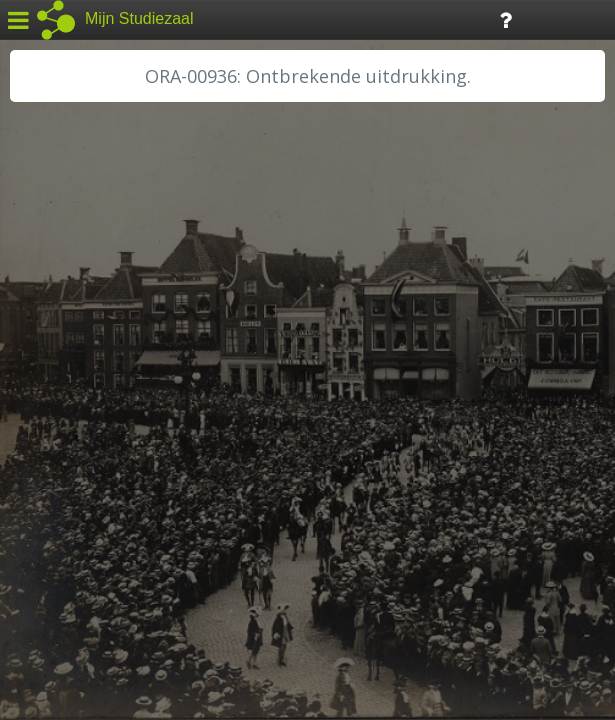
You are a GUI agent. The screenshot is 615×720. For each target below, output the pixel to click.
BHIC (43, 297)
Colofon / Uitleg (234, 571)
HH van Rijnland (79, 387)
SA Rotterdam (73, 500)
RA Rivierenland (78, 477)
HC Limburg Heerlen (95, 342)
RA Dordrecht (72, 432)
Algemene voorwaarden (100, 596)
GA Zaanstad (69, 320)
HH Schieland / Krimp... (102, 410)
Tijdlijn (339, 18)
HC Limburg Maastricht (104, 365)
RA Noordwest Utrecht (104, 455)
